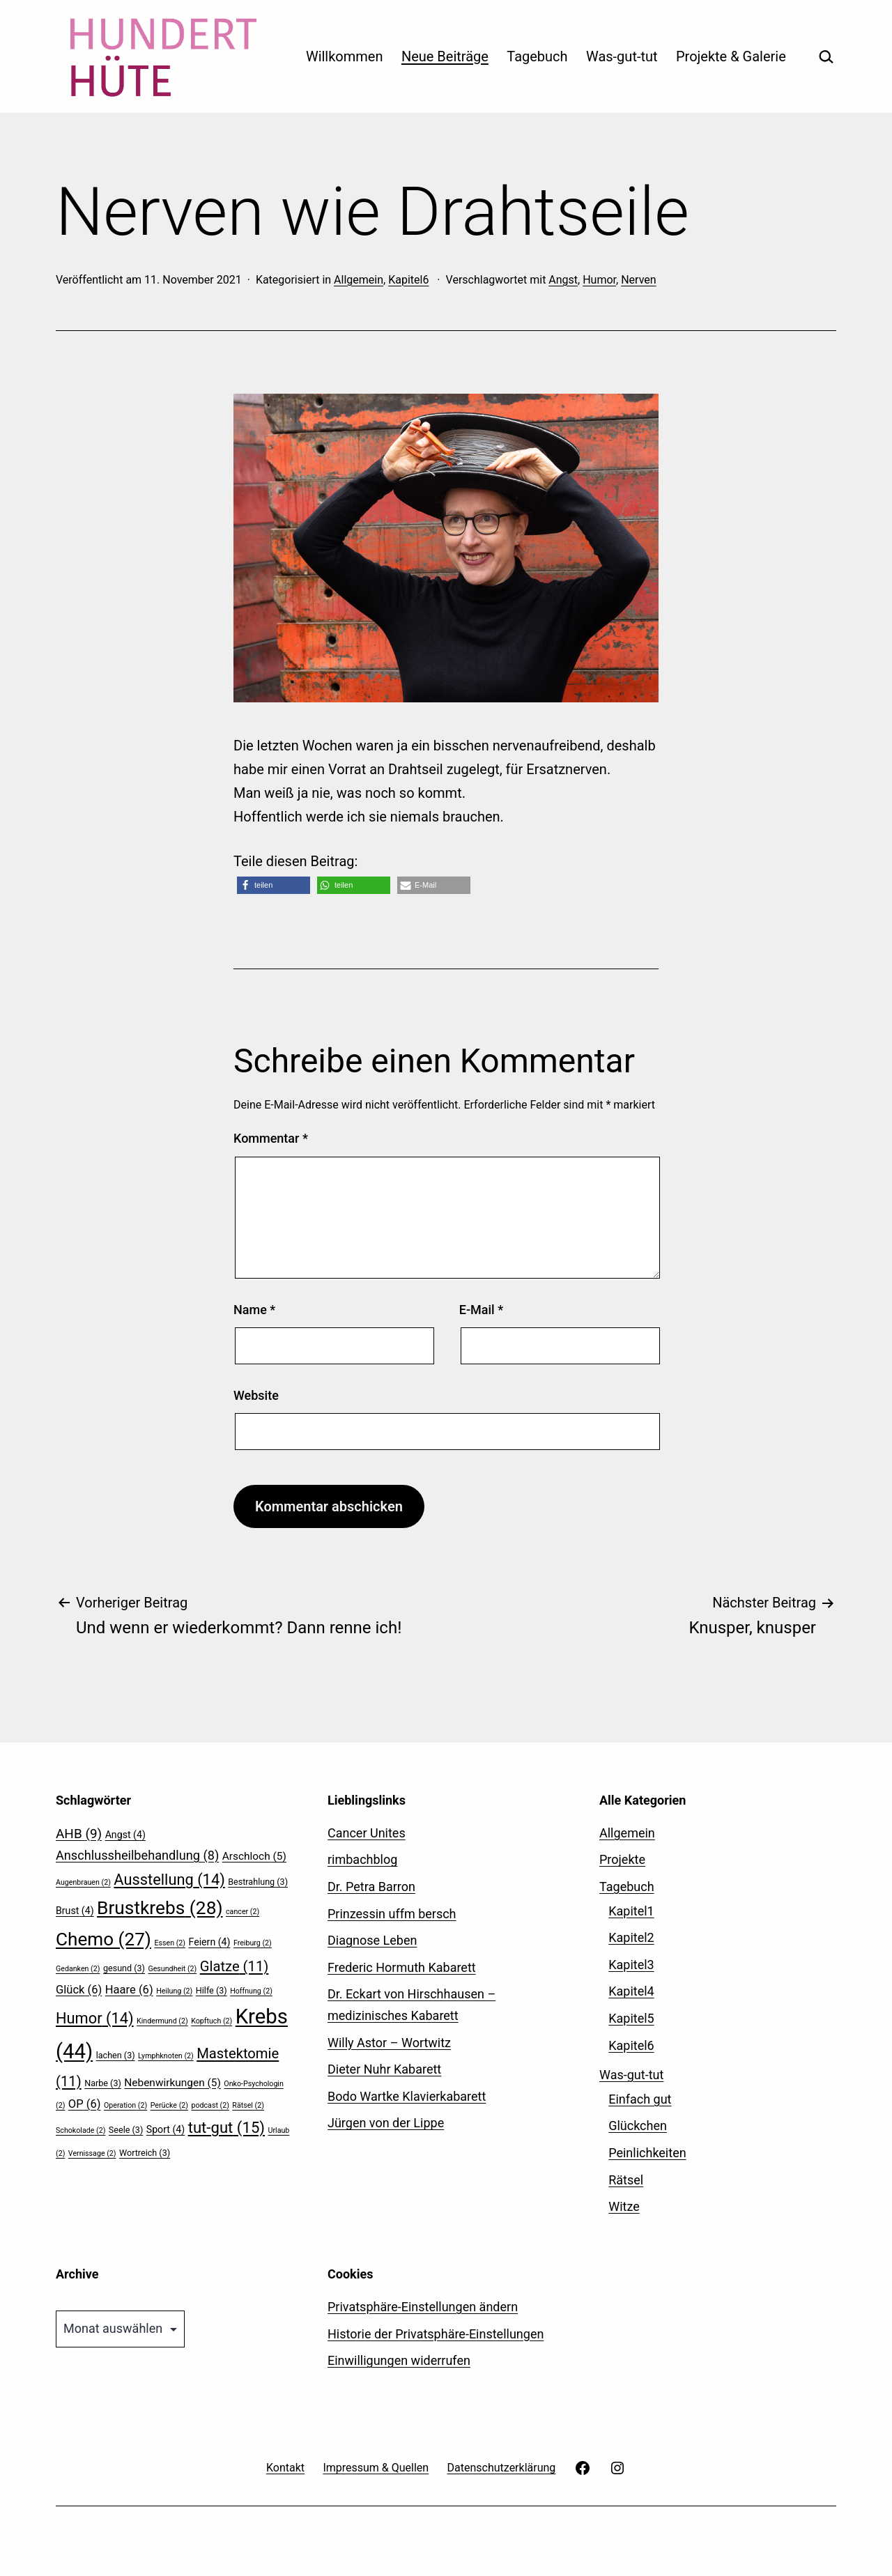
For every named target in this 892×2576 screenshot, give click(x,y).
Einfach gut (639, 2099)
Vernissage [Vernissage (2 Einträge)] (92, 2153)
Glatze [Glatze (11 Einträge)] (234, 1966)
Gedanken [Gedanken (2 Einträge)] (78, 1968)
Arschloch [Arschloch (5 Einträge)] (254, 1856)
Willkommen (344, 56)
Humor (599, 279)
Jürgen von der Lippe (386, 2122)
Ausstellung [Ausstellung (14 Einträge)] (169, 1879)
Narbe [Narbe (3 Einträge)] (102, 2083)
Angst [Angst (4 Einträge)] (125, 1834)
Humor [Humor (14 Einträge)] (95, 2018)
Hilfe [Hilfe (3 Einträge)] (211, 1990)
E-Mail (481, 1309)
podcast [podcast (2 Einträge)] (210, 2105)
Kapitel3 (631, 1964)
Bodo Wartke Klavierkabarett (407, 2096)
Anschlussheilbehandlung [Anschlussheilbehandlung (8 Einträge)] (137, 1855)
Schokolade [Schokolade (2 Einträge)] (80, 2130)
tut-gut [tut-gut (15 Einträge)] (226, 2127)
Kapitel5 (631, 2018)
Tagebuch (537, 56)
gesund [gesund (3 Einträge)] (124, 1968)
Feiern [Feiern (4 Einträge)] (209, 1942)
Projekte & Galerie (731, 56)
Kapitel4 (631, 1991)
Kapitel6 (408, 279)
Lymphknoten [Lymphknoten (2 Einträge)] (166, 2055)
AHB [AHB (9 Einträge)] (79, 1834)
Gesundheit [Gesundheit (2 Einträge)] (172, 1968)
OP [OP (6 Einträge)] (84, 2104)
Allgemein (358, 279)
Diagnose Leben (372, 1940)
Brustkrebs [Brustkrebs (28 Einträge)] (160, 1907)
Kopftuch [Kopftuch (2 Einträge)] (211, 2021)
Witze (624, 2206)
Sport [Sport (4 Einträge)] (165, 2129)
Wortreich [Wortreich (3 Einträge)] (144, 2152)
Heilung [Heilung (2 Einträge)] (174, 1991)
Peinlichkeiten (647, 2152)
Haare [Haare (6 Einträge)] (129, 1989)
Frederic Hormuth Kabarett (402, 1967)
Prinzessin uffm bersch (392, 1913)
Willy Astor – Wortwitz (389, 2042)
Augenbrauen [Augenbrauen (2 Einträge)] (83, 1882)
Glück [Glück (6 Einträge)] (79, 1989)
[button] (273, 885)
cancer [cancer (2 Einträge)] (242, 1911)
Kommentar (270, 1138)
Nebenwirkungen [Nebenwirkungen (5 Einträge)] (172, 2082)
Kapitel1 (631, 1911)
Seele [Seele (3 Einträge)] (126, 2129)
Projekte (622, 1859)
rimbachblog (362, 1859)
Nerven (638, 279)
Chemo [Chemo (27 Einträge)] (103, 1939)
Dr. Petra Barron (371, 1886)
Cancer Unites (367, 1833)
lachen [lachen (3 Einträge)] (115, 2055)
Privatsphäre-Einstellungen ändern (423, 2306)
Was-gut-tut (622, 56)
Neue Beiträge (445, 56)
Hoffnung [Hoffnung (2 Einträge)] (251, 1991)
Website (256, 1395)
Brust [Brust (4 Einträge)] (75, 1910)
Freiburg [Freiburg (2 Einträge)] (252, 1943)
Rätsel (625, 2180)
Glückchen (637, 2125)
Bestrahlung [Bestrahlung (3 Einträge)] (258, 1881)
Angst (563, 279)
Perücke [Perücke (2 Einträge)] (169, 2105)
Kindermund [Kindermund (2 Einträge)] (162, 2021)
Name (254, 1309)
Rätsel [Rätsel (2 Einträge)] (248, 2105)
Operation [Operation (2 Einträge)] (125, 2105)
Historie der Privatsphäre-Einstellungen (436, 2334)
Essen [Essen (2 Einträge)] (169, 1943)
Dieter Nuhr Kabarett (384, 2069)
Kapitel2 (631, 1937)
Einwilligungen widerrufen (399, 2360)
